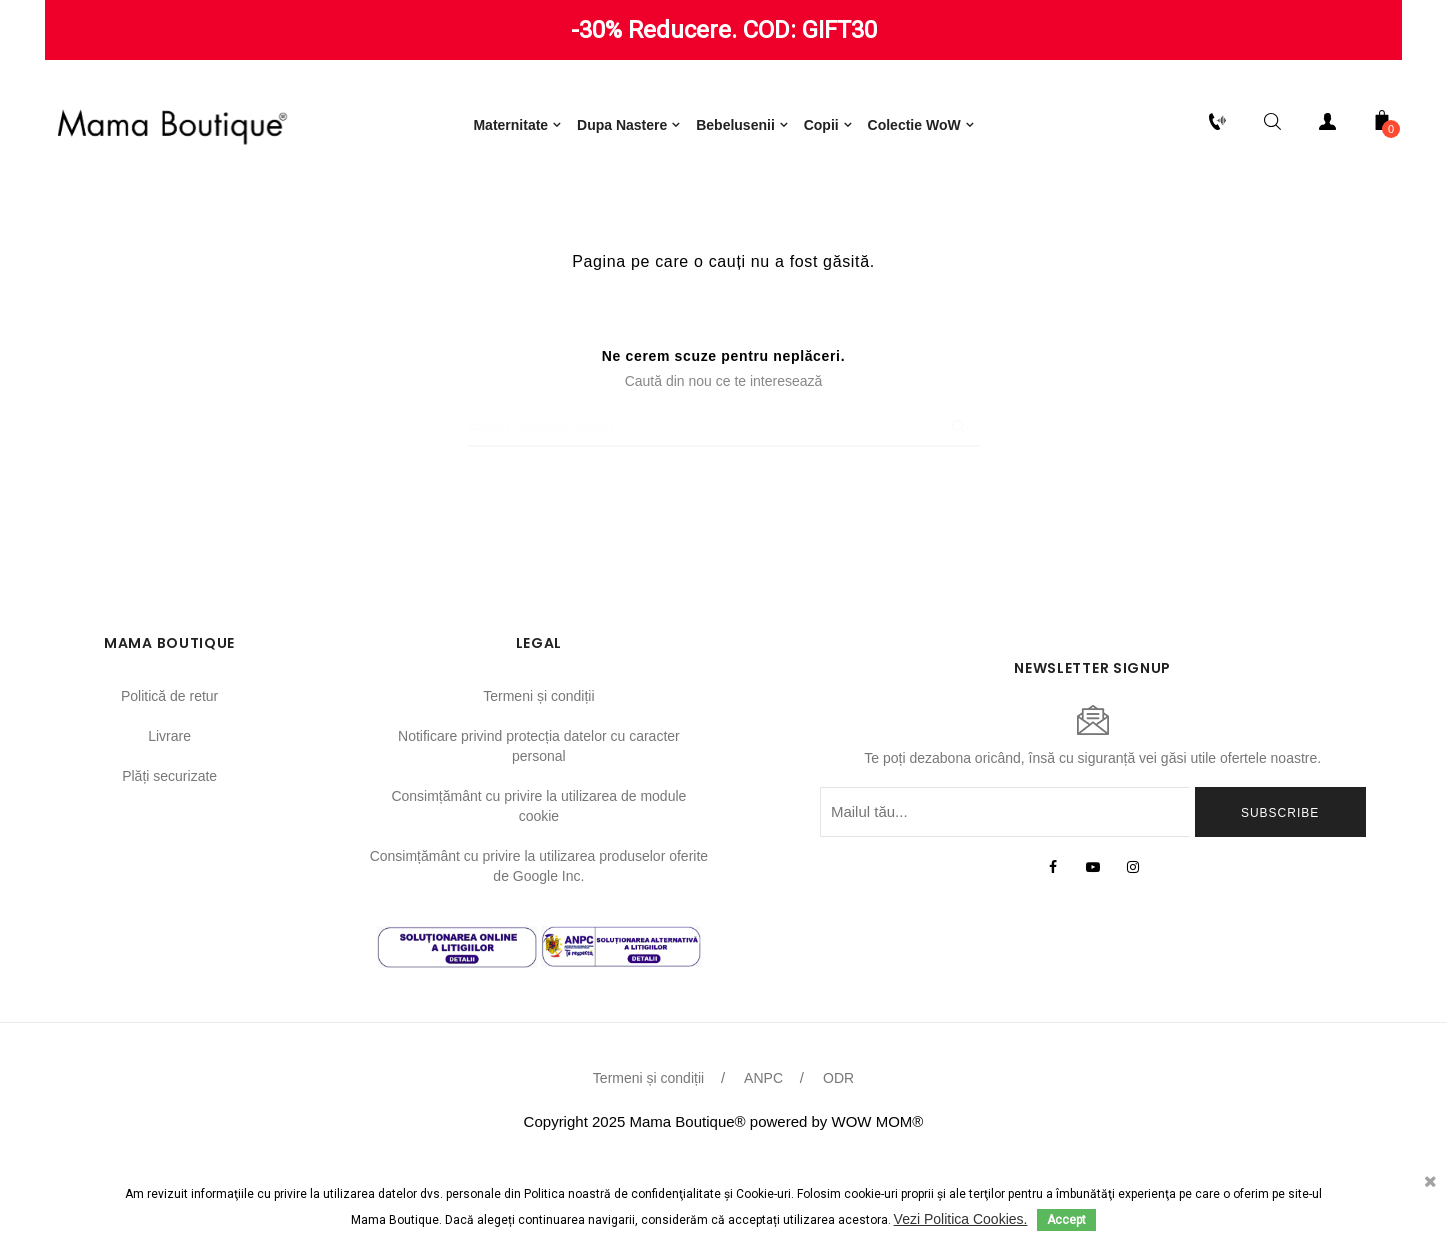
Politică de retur (169, 774)
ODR (838, 1156)
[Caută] (724, 505)
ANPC (763, 1156)
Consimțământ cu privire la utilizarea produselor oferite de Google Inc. (539, 944)
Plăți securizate (169, 854)
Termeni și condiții (538, 774)
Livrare (169, 814)
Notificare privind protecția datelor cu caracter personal (539, 824)
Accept (1066, 1220)
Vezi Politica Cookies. (961, 1219)
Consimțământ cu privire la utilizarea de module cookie (538, 884)
